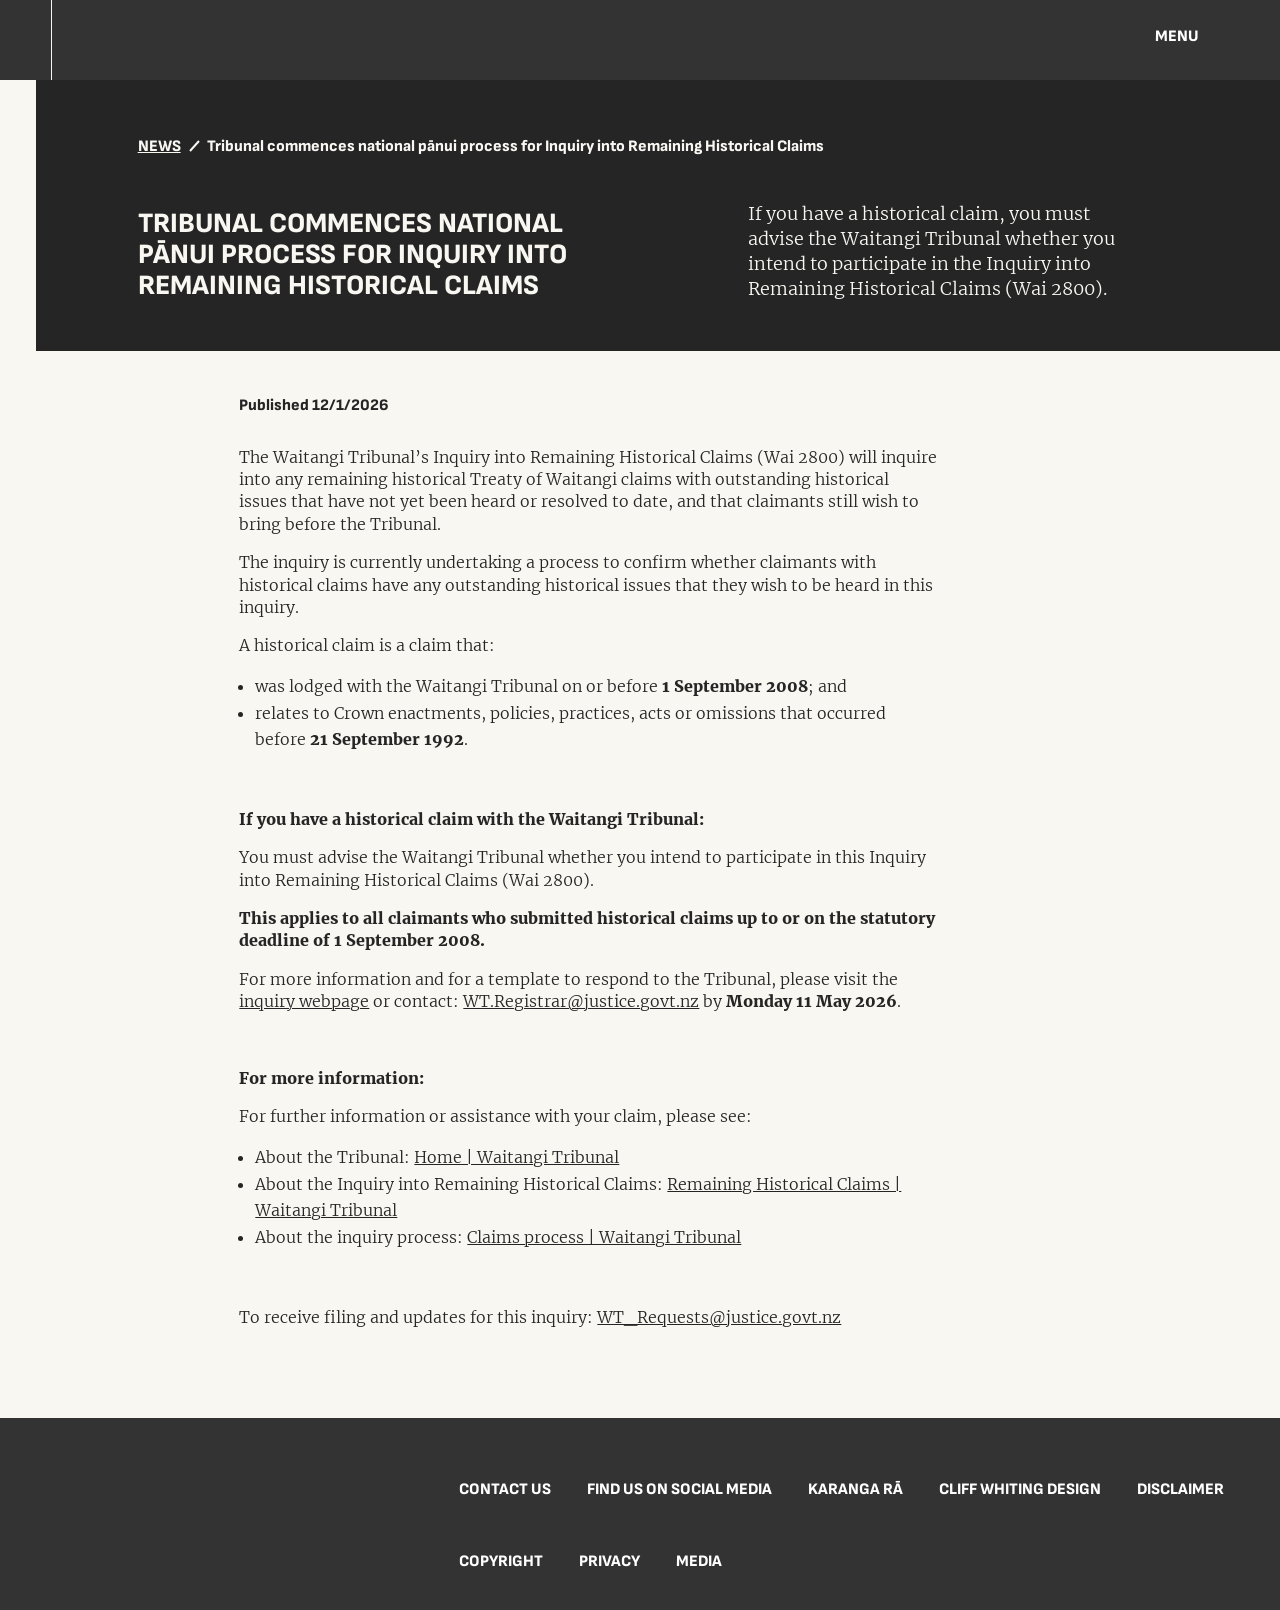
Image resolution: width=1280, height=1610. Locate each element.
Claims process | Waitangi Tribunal (604, 1237)
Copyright (501, 1561)
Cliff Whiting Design (1020, 1489)
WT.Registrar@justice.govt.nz (581, 1001)
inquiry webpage (304, 1001)
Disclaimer (1180, 1489)
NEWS (159, 146)
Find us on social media (679, 1489)
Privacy (609, 1561)
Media (699, 1561)
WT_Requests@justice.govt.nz (719, 1317)
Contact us (505, 1489)
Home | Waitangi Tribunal (516, 1157)
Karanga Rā (855, 1489)
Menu (1177, 36)
